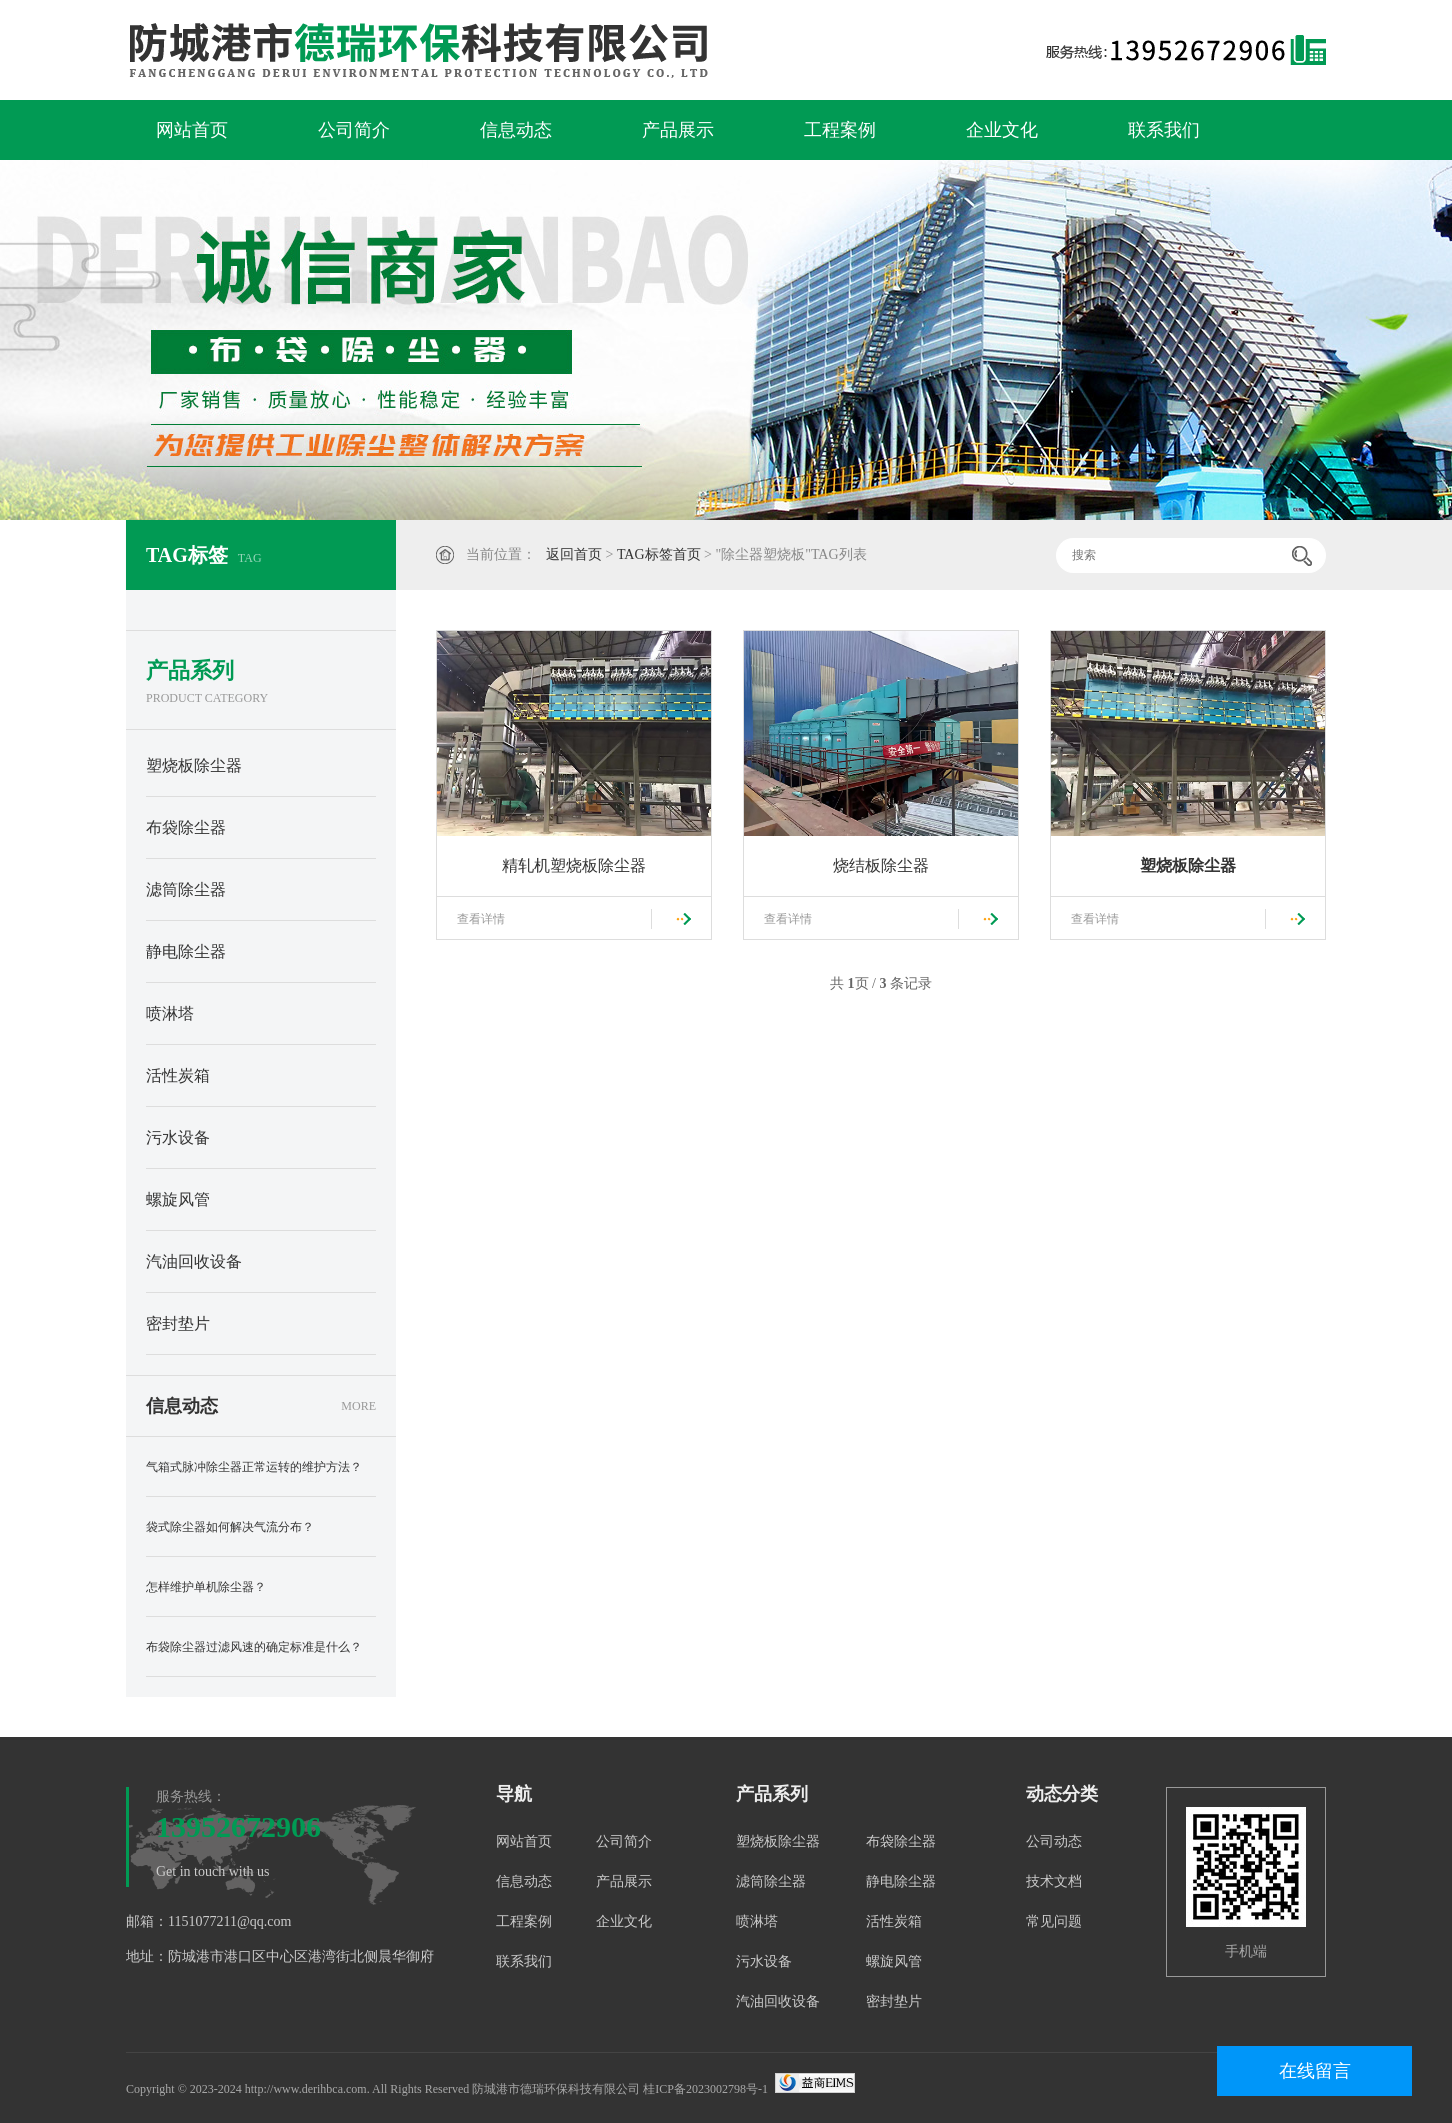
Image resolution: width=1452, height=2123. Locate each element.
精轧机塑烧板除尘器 (574, 865)
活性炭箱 (178, 1075)
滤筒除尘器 (186, 889)
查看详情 (481, 919)
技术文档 (1054, 1881)
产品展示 (678, 130)
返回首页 (574, 554)
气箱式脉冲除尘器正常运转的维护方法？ (254, 1467)
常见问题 (1054, 1921)
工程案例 (840, 130)
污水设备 (178, 1137)
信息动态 (516, 130)
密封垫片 (178, 1323)
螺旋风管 (178, 1199)
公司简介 (354, 130)
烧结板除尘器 (881, 865)
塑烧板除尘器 (194, 765)
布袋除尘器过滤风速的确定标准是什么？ (254, 1647)
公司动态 (1054, 1841)
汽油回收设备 (194, 1261)
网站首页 (192, 130)
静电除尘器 (186, 951)
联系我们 (1164, 130)
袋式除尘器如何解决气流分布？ (230, 1527)
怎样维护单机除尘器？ (206, 1587)
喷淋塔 (170, 1013)
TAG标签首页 (659, 554)
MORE (358, 1406)
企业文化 (1002, 130)
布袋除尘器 (186, 827)
